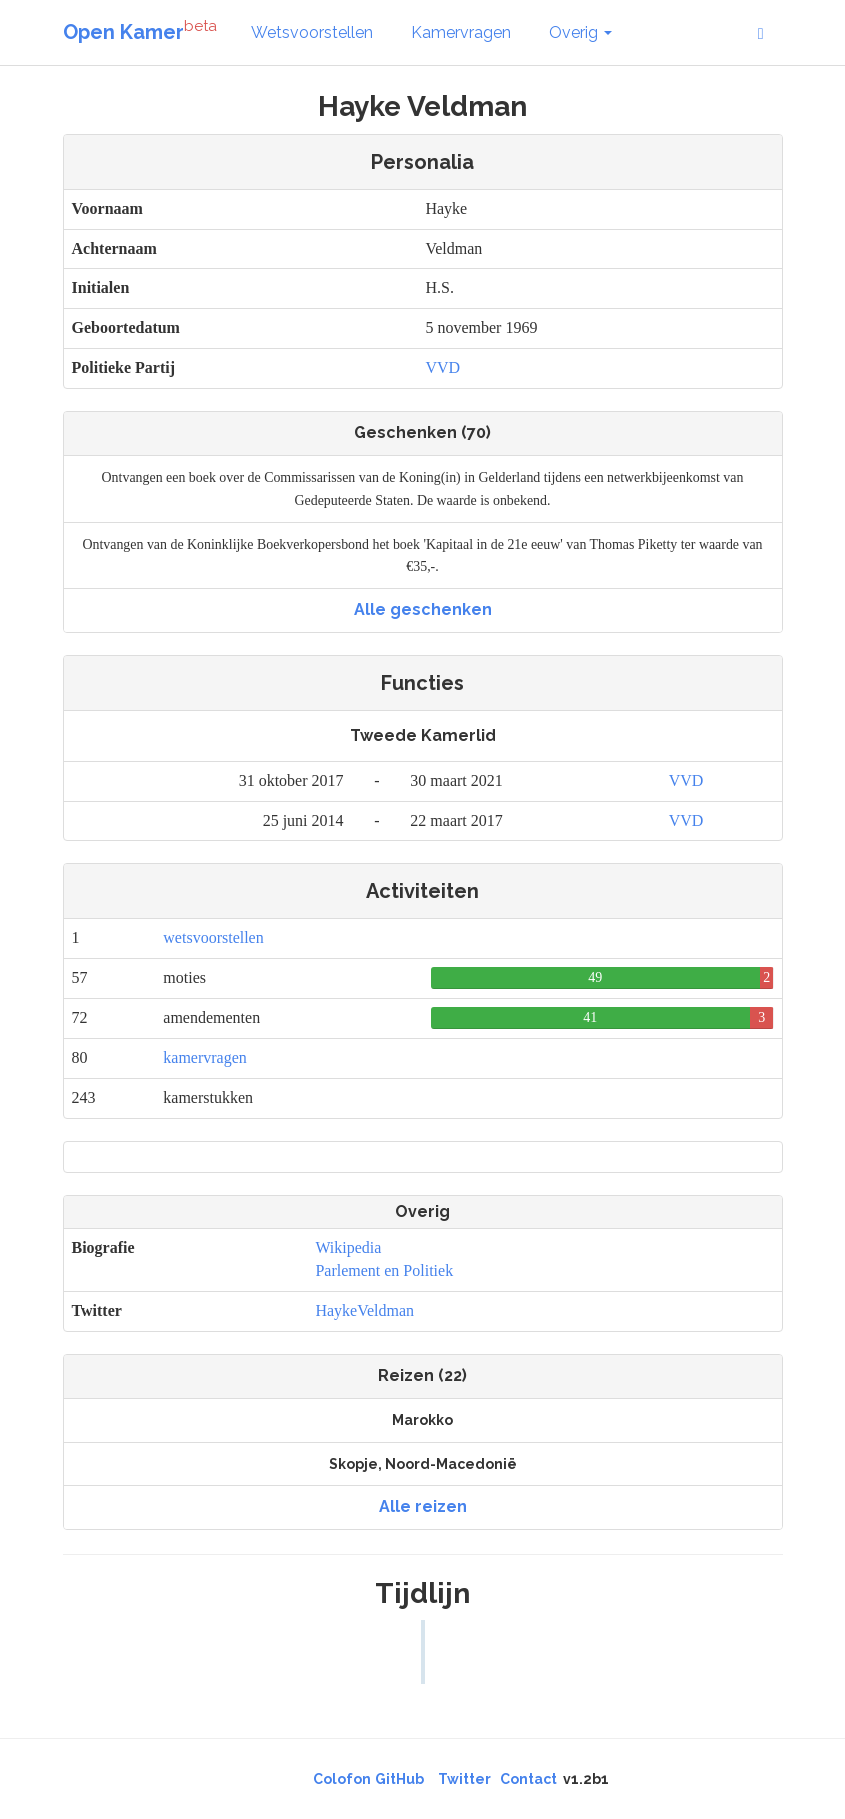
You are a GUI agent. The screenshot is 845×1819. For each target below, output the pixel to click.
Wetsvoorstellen (312, 32)
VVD (442, 367)
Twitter (464, 1779)
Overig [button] (580, 32)
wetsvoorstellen (213, 937)
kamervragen (205, 1057)
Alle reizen (423, 1506)
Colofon (342, 1779)
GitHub (399, 1779)
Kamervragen (461, 32)
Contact (528, 1779)
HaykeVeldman (364, 1310)
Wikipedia (348, 1247)
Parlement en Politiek (384, 1270)
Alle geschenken (423, 609)
